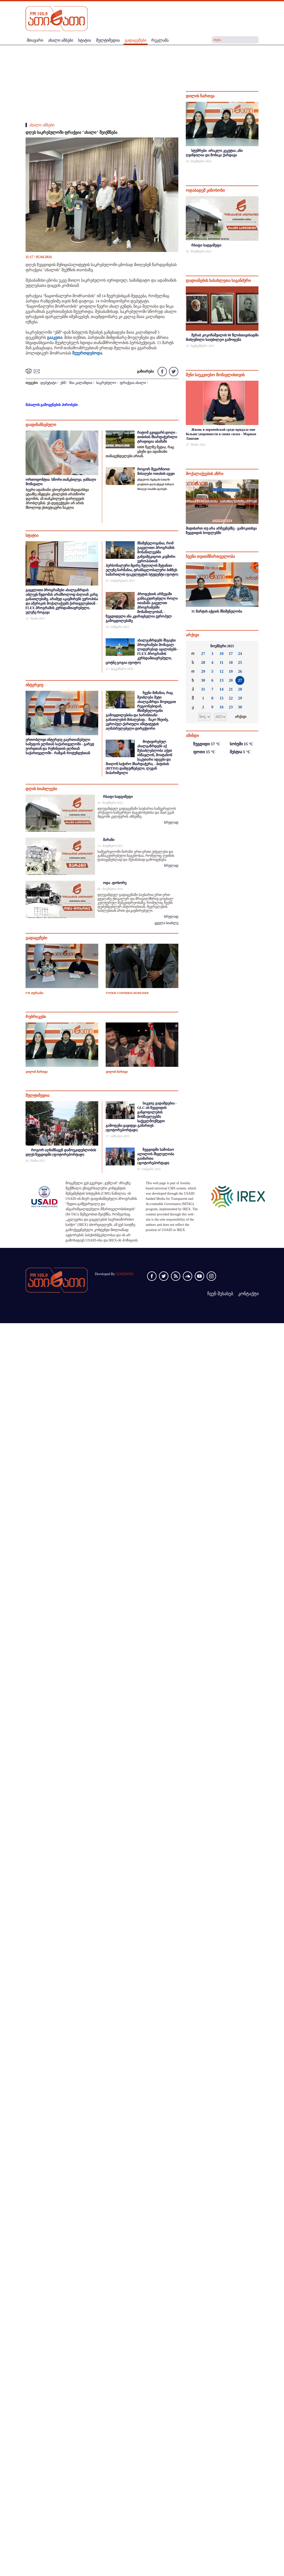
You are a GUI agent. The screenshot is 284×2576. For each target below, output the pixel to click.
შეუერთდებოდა (87, 353)
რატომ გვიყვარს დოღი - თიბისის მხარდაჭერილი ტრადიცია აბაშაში (157, 437)
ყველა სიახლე (167, 923)
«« (192, 646)
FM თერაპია (34, 993)
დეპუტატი (48, 383)
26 (240, 671)
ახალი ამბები (41, 125)
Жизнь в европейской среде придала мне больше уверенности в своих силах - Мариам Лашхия (221, 434)
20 (231, 680)
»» (252, 646)
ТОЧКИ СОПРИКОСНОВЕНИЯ (127, 993)
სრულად (171, 822)
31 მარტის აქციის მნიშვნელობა (216, 611)
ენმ (62, 383)
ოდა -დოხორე (114, 883)
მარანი (108, 840)
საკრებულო (106, 383)
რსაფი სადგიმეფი (118, 797)
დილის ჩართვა (36, 1071)
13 (221, 680)
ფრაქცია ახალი (133, 383)
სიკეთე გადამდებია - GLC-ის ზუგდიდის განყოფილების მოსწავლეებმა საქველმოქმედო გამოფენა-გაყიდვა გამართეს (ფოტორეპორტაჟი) (141, 1116)
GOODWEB (124, 1274)
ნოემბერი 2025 (222, 646)
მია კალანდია (80, 383)
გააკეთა (54, 337)
